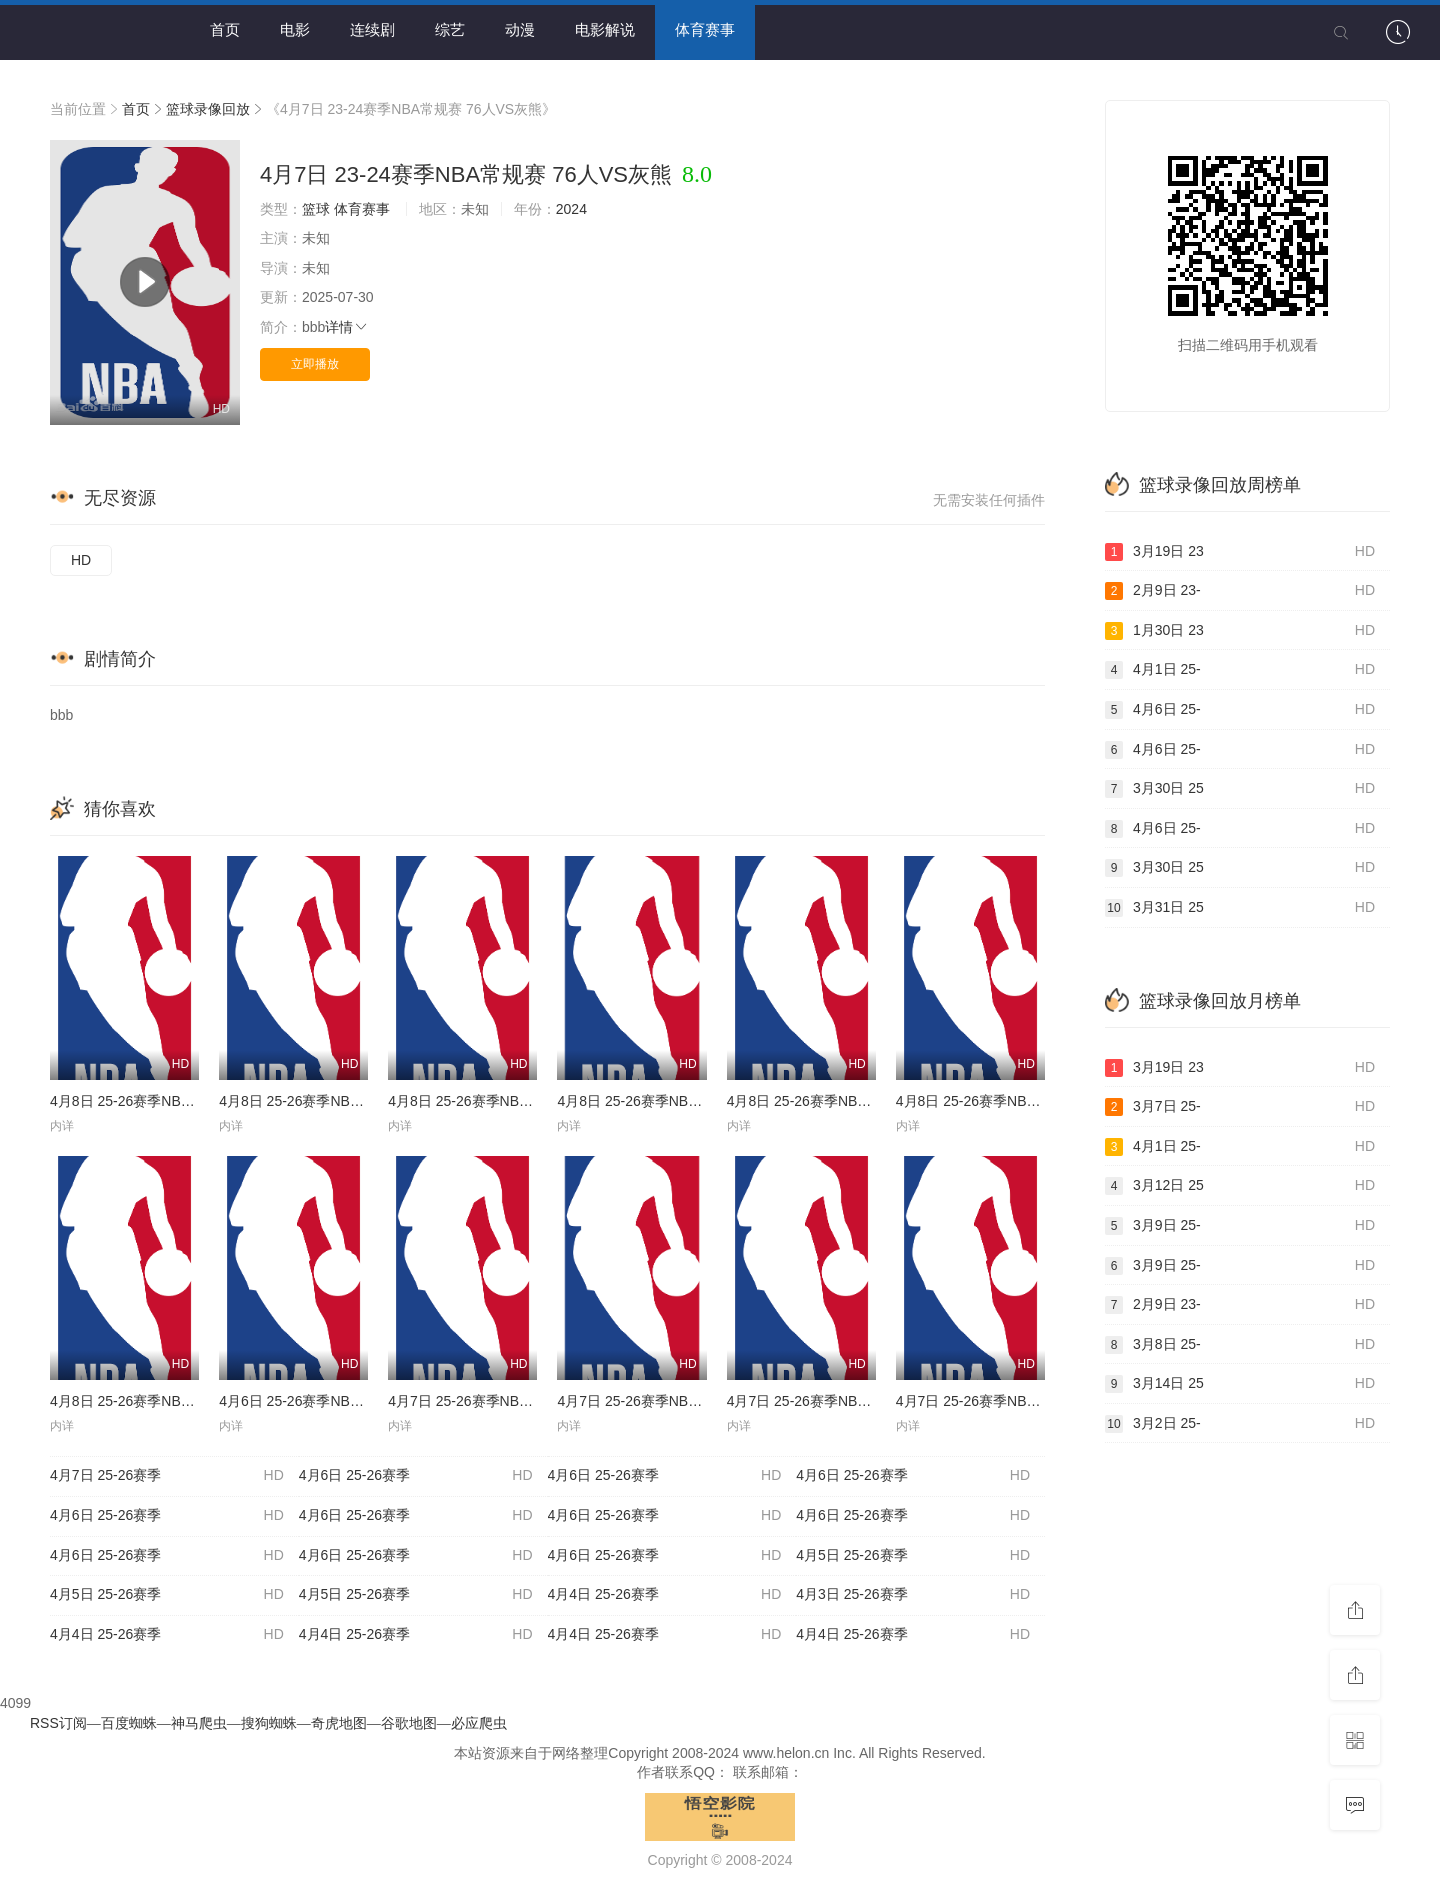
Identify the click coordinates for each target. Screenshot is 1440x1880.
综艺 (450, 29)
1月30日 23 (1240, 631)
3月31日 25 (1240, 908)
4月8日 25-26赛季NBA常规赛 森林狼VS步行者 (363, 1101)
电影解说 (605, 29)
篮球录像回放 (208, 109)
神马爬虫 (199, 1723)
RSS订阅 (58, 1723)
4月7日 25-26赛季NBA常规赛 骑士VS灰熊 (1026, 1401)
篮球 (316, 209)
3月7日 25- (1240, 1107)
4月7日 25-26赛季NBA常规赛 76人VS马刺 (519, 1401)
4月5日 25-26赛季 (913, 1556)
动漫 (520, 29)
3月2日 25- (1240, 1424)
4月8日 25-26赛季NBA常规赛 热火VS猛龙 (518, 1101)
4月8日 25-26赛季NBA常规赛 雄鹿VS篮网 (1026, 1101)
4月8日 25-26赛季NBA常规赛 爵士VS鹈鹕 (687, 1101)
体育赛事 (705, 29)
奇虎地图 (339, 1723)
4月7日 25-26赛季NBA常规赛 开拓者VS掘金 (864, 1401)
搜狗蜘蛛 (269, 1723)
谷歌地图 (409, 1723)
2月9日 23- (1240, 591)
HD (81, 560)
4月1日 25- (1240, 670)
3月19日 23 (1240, 552)
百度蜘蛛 (129, 1723)
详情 (347, 327)
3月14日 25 (1240, 1384)
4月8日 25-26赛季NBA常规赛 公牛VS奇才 (180, 1101)
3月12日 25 (1240, 1186)
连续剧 (372, 29)
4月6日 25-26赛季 (416, 1476)
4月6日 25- (1240, 710)
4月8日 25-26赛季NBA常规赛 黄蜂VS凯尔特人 (194, 1401)
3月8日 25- (1240, 1345)
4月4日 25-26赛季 (665, 1595)
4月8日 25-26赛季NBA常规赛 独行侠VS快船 (864, 1101)
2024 (571, 209)
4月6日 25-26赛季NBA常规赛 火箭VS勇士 (349, 1401)
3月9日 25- (1240, 1226)
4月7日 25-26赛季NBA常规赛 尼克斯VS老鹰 (694, 1401)
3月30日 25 (1240, 789)
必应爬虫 (479, 1723)
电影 (295, 29)
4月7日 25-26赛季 (167, 1476)
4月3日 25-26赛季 (913, 1595)
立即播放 (315, 364)
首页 (225, 29)
